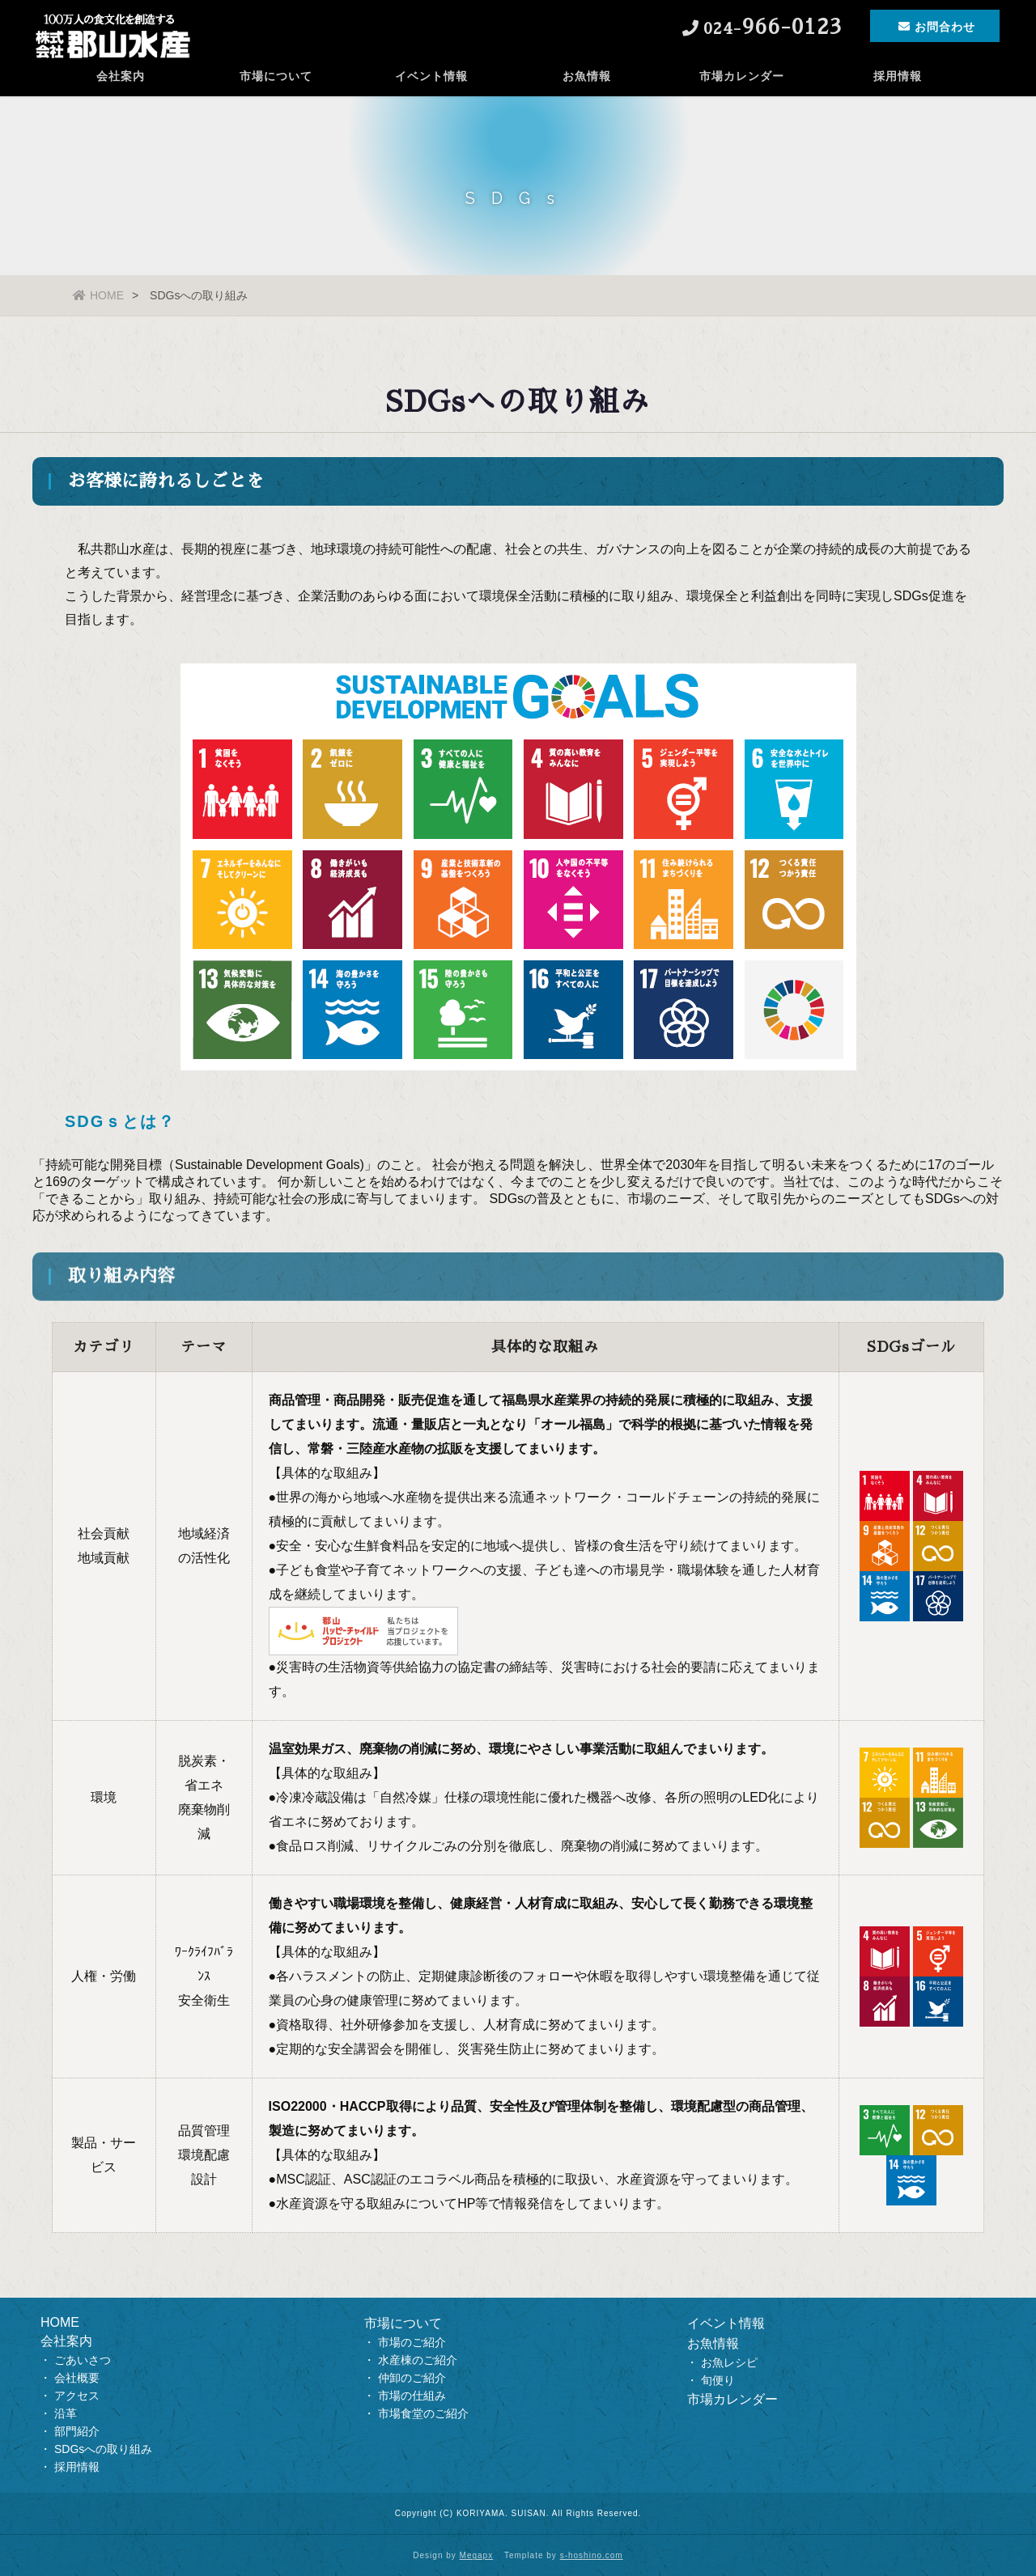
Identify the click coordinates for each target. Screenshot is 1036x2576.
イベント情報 (431, 76)
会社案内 (120, 76)
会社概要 (77, 2377)
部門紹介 (77, 2431)
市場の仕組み (412, 2395)
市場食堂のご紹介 (423, 2413)
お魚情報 (587, 76)
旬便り (718, 2380)
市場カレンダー (741, 76)
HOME (98, 295)
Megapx (477, 2555)
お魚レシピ (729, 2362)
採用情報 (897, 76)
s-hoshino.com (591, 2555)
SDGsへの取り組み (103, 2449)
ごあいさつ (82, 2360)
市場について (276, 76)
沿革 (65, 2413)
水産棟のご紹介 (417, 2360)
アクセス (77, 2395)
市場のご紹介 (412, 2342)
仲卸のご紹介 (412, 2377)
